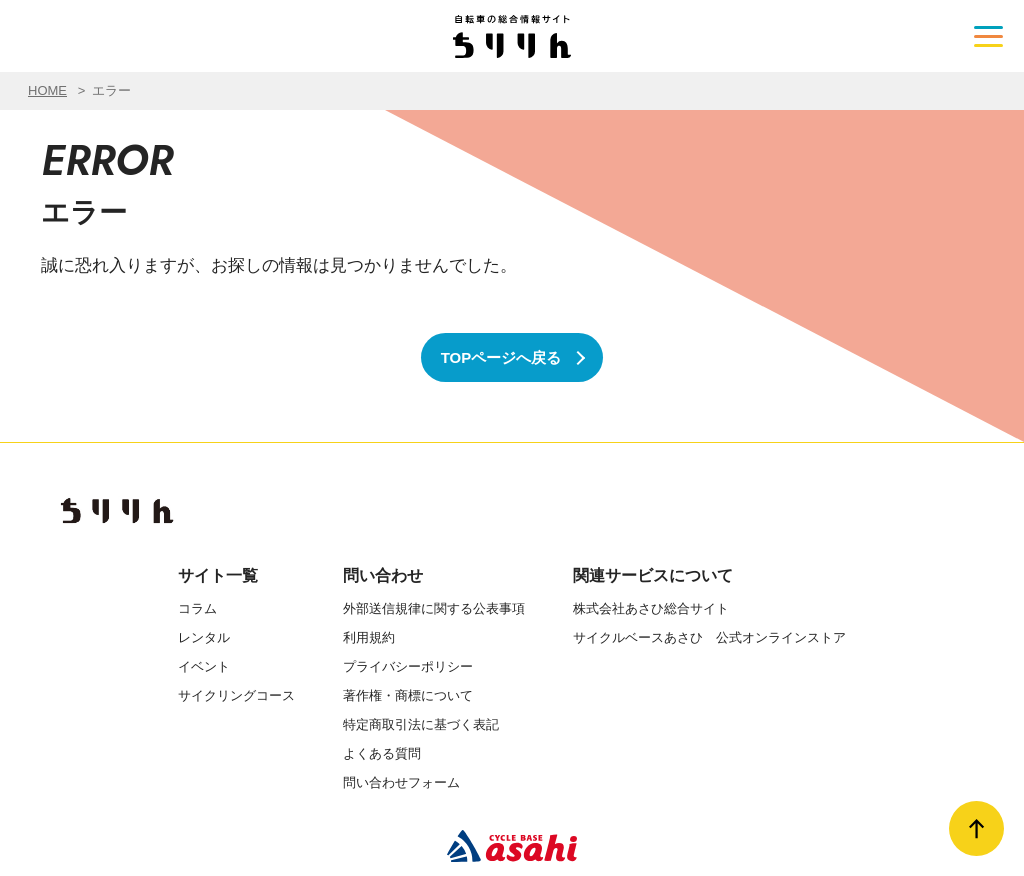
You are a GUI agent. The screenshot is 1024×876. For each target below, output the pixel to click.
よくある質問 (382, 753)
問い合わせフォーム (401, 782)
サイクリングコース (236, 695)
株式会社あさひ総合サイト (651, 608)
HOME (47, 90)
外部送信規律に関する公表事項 (434, 608)
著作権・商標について (408, 695)
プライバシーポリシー (408, 666)
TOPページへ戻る (501, 357)
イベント (204, 666)
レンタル (204, 637)
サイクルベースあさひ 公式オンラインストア (709, 637)
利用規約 (369, 637)
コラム (197, 608)
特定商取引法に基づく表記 (421, 724)
